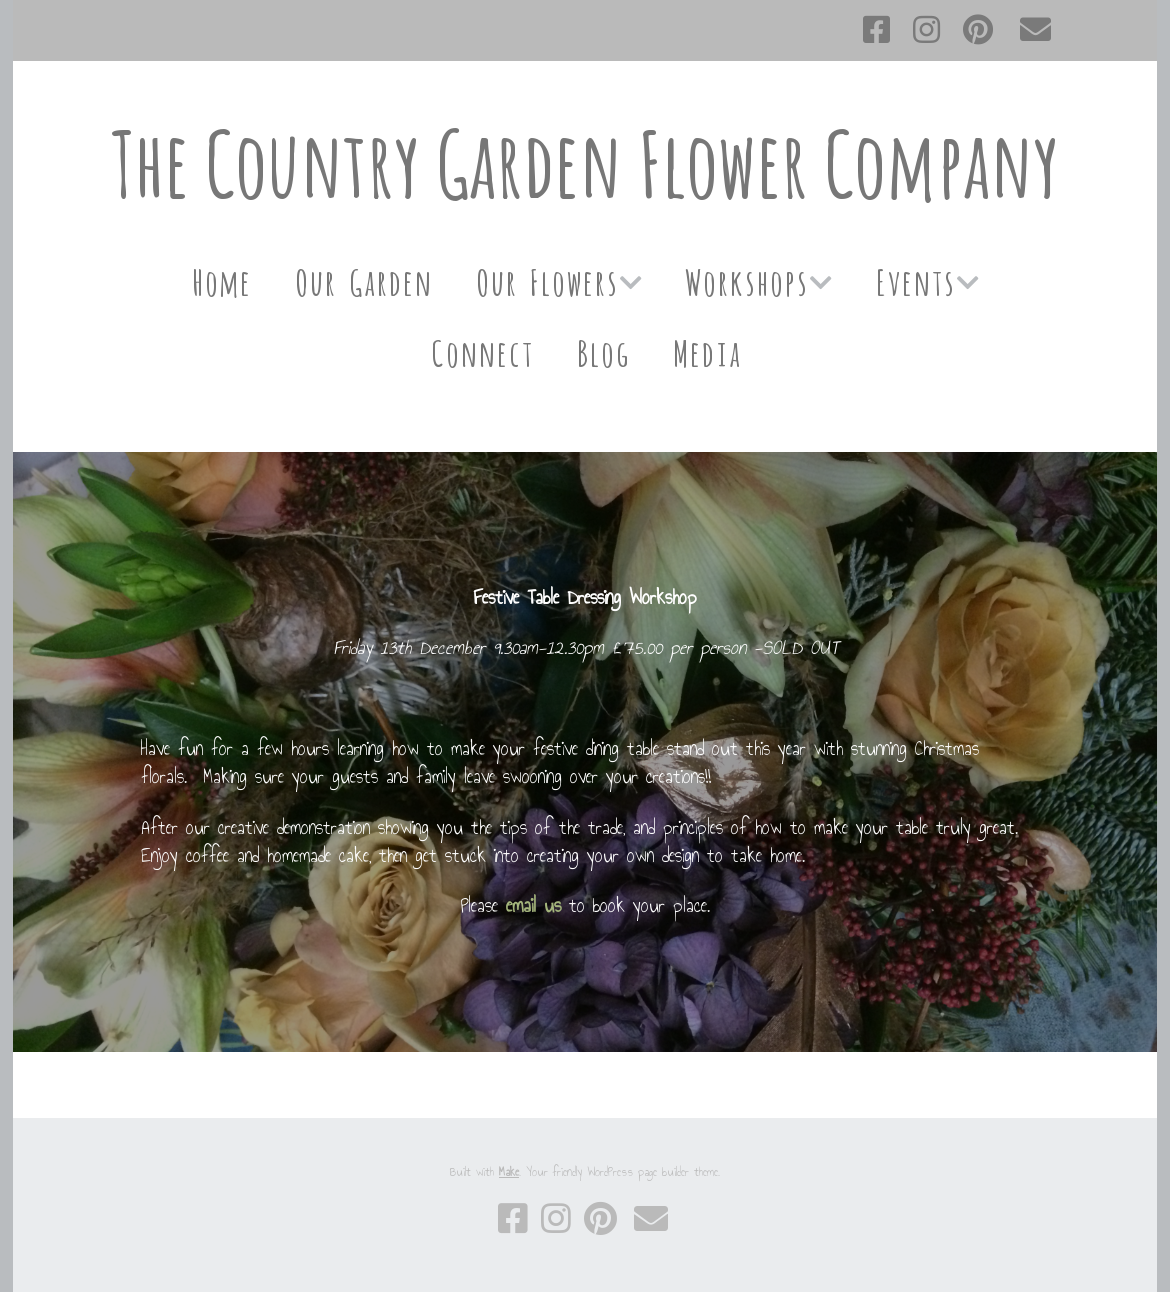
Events (915, 279)
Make (509, 1172)
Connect (481, 350)
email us (533, 905)
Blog (602, 350)
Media (706, 350)
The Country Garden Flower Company (585, 163)
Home (221, 279)
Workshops (746, 279)
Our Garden (363, 279)
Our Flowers (546, 279)
